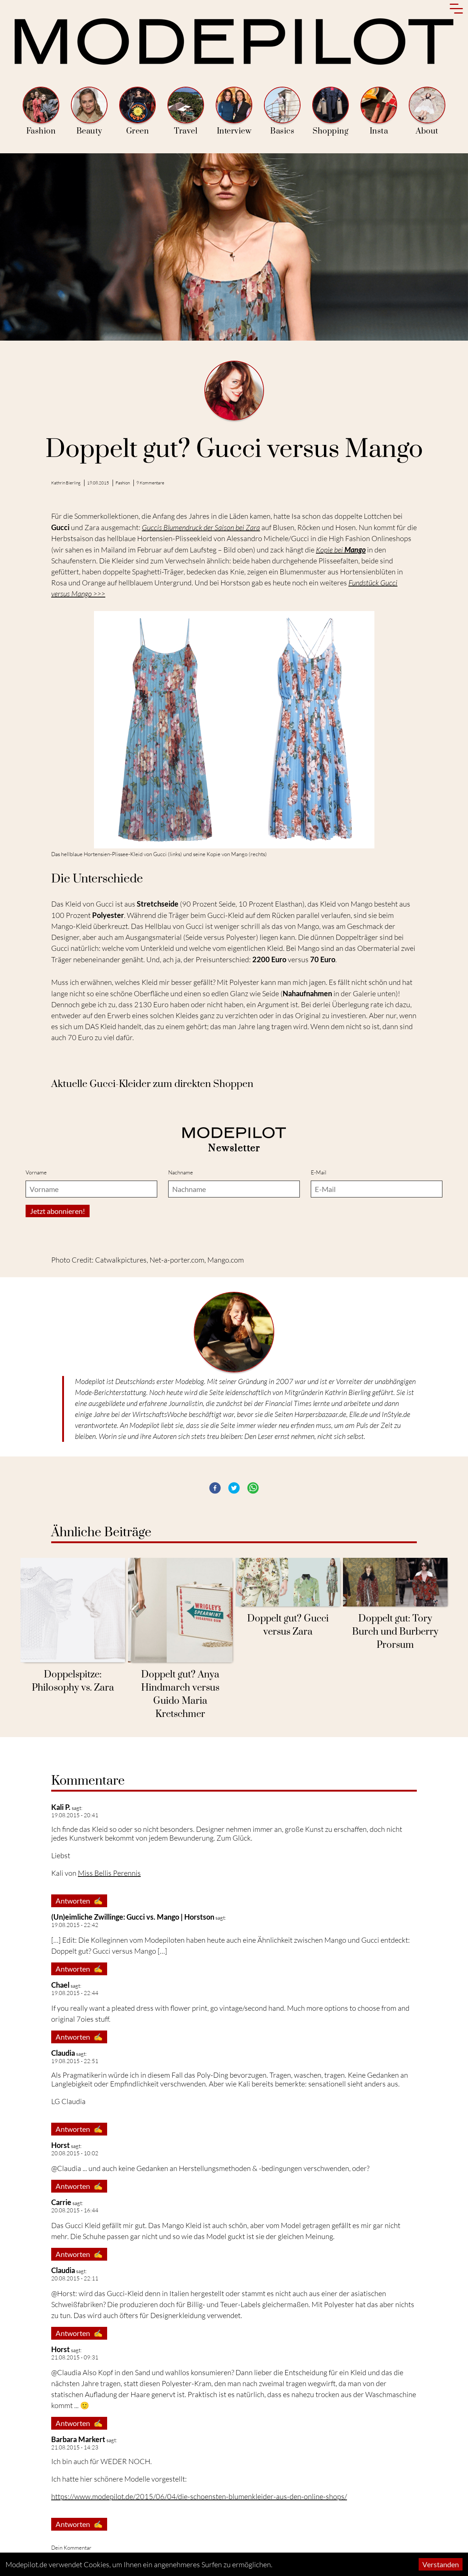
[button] (215, 1568)
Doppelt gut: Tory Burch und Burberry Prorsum (395, 1712)
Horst (60, 2225)
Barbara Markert (78, 2519)
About (427, 111)
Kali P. (61, 1887)
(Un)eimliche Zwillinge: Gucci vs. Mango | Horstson (132, 1996)
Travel (185, 111)
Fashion (41, 111)
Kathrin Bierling (65, 482)
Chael (60, 2065)
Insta (379, 111)
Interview (234, 111)
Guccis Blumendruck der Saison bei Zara (201, 527)
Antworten (79, 1981)
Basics (282, 111)
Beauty (89, 111)
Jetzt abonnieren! (57, 1291)
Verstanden (440, 2564)
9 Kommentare (150, 482)
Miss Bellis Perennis (109, 1953)
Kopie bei (341, 549)
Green (137, 111)
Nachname (180, 1252)
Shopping (330, 111)
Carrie (61, 2282)
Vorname (36, 1252)
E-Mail (319, 1252)
